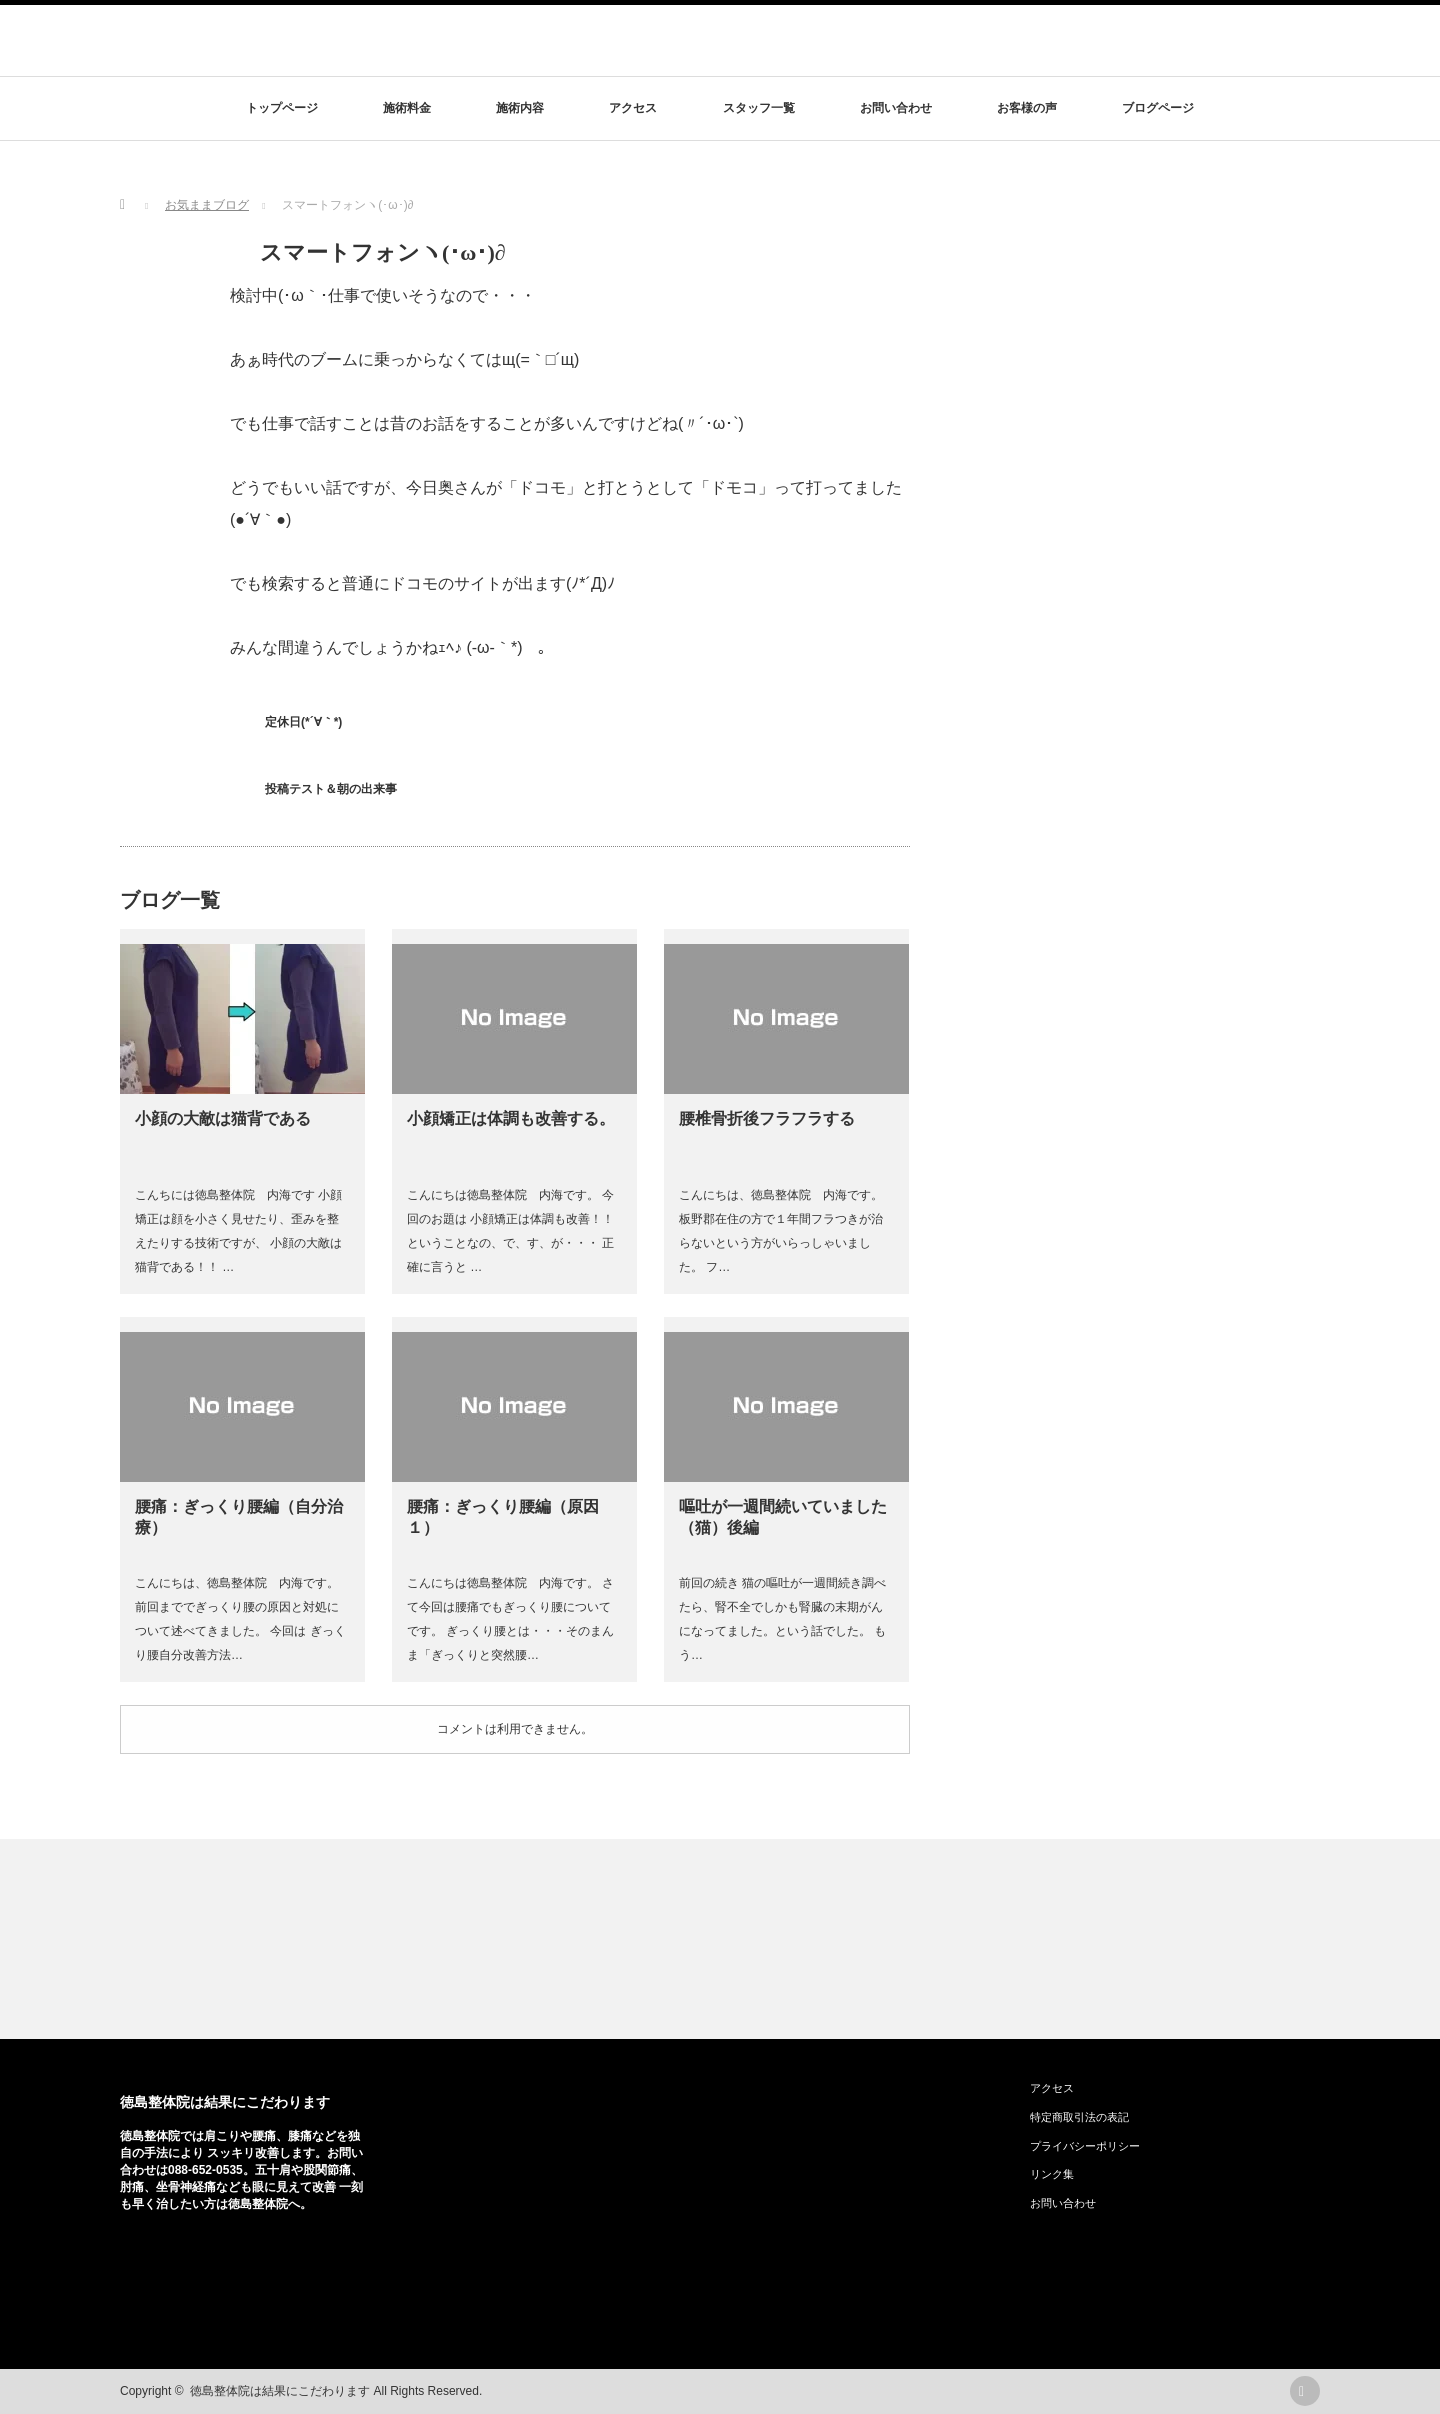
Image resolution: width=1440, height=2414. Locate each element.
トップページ (282, 108)
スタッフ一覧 (759, 108)
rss (1305, 2391)
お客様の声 (1027, 108)
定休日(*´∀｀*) (303, 722)
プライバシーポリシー (1085, 2146)
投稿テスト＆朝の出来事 (331, 789)
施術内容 (520, 108)
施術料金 (407, 108)
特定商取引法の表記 (1079, 2117)
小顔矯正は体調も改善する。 (511, 1118)
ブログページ (1158, 108)
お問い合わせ (896, 108)
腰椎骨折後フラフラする (767, 1118)
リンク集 (1052, 2174)
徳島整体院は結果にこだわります (225, 2102)
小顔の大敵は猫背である (223, 1118)
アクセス (633, 108)
